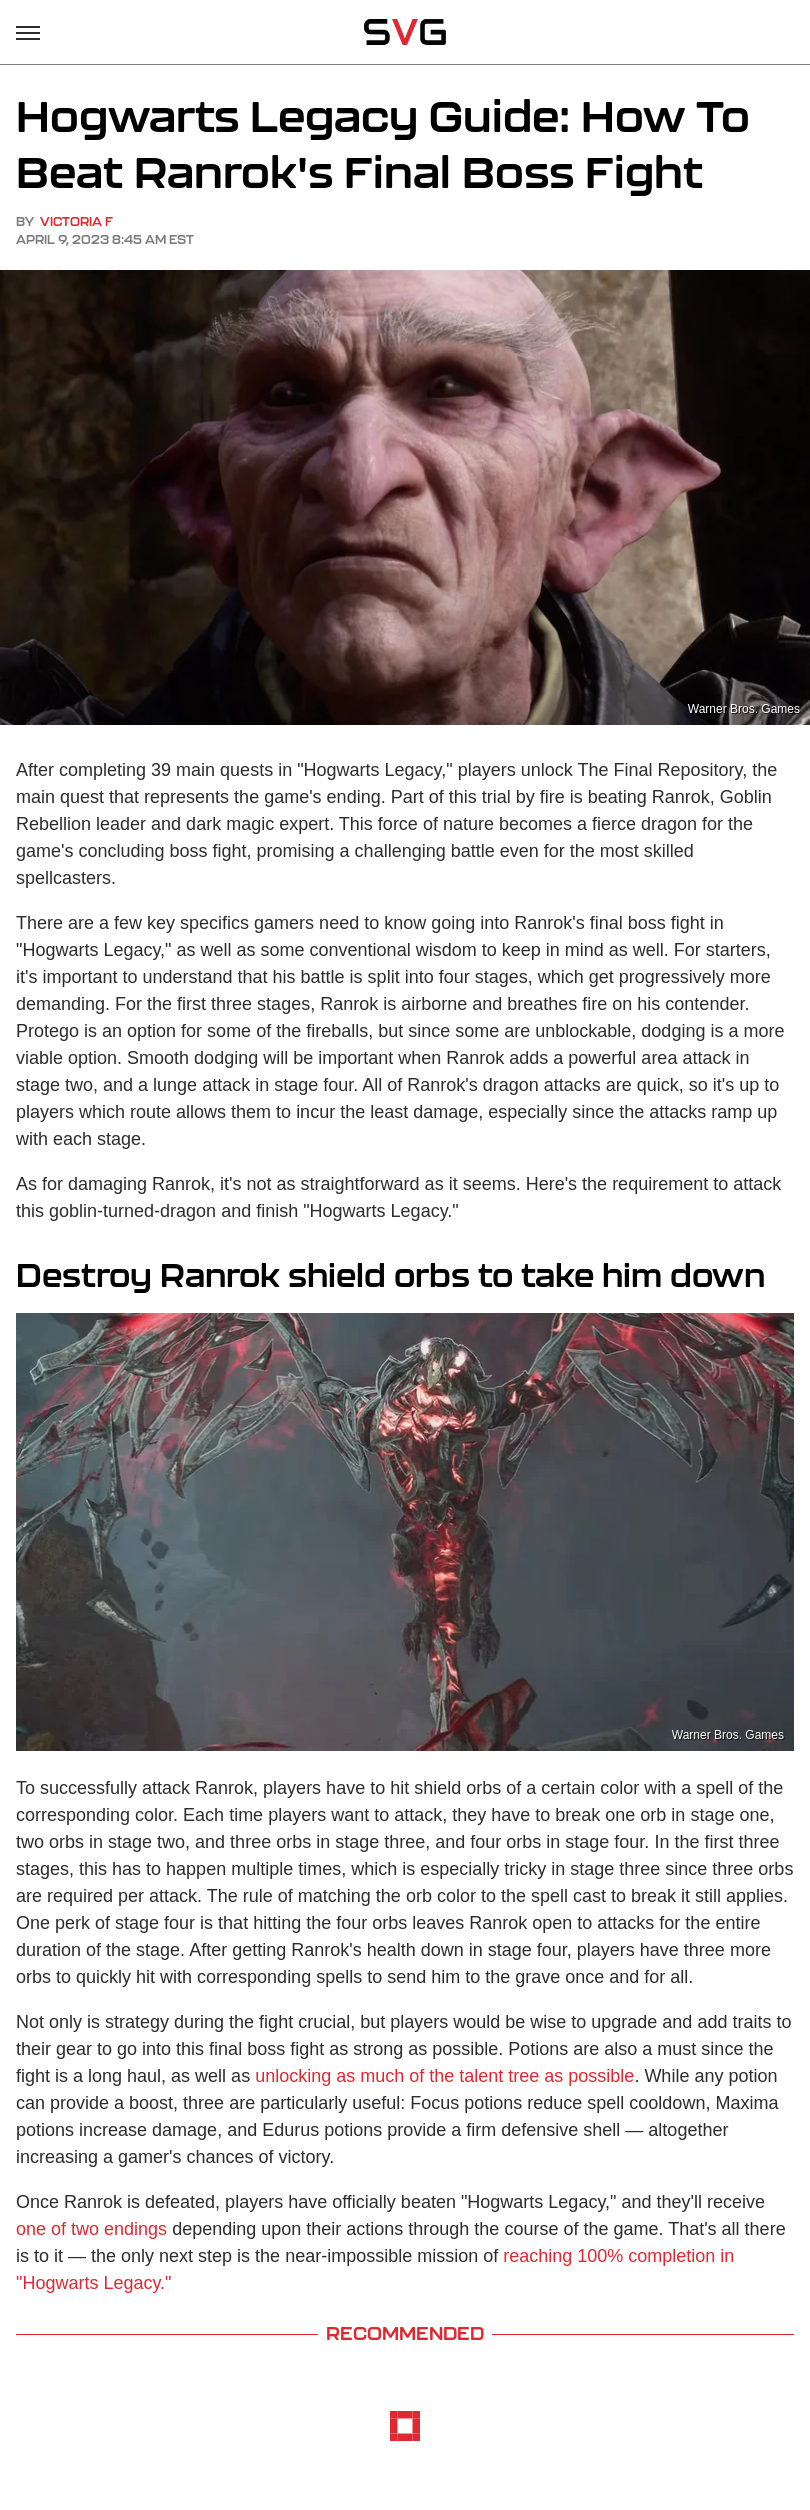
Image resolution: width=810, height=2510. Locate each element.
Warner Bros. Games (728, 1735)
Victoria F (76, 221)
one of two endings (91, 2229)
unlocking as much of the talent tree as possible (444, 2076)
